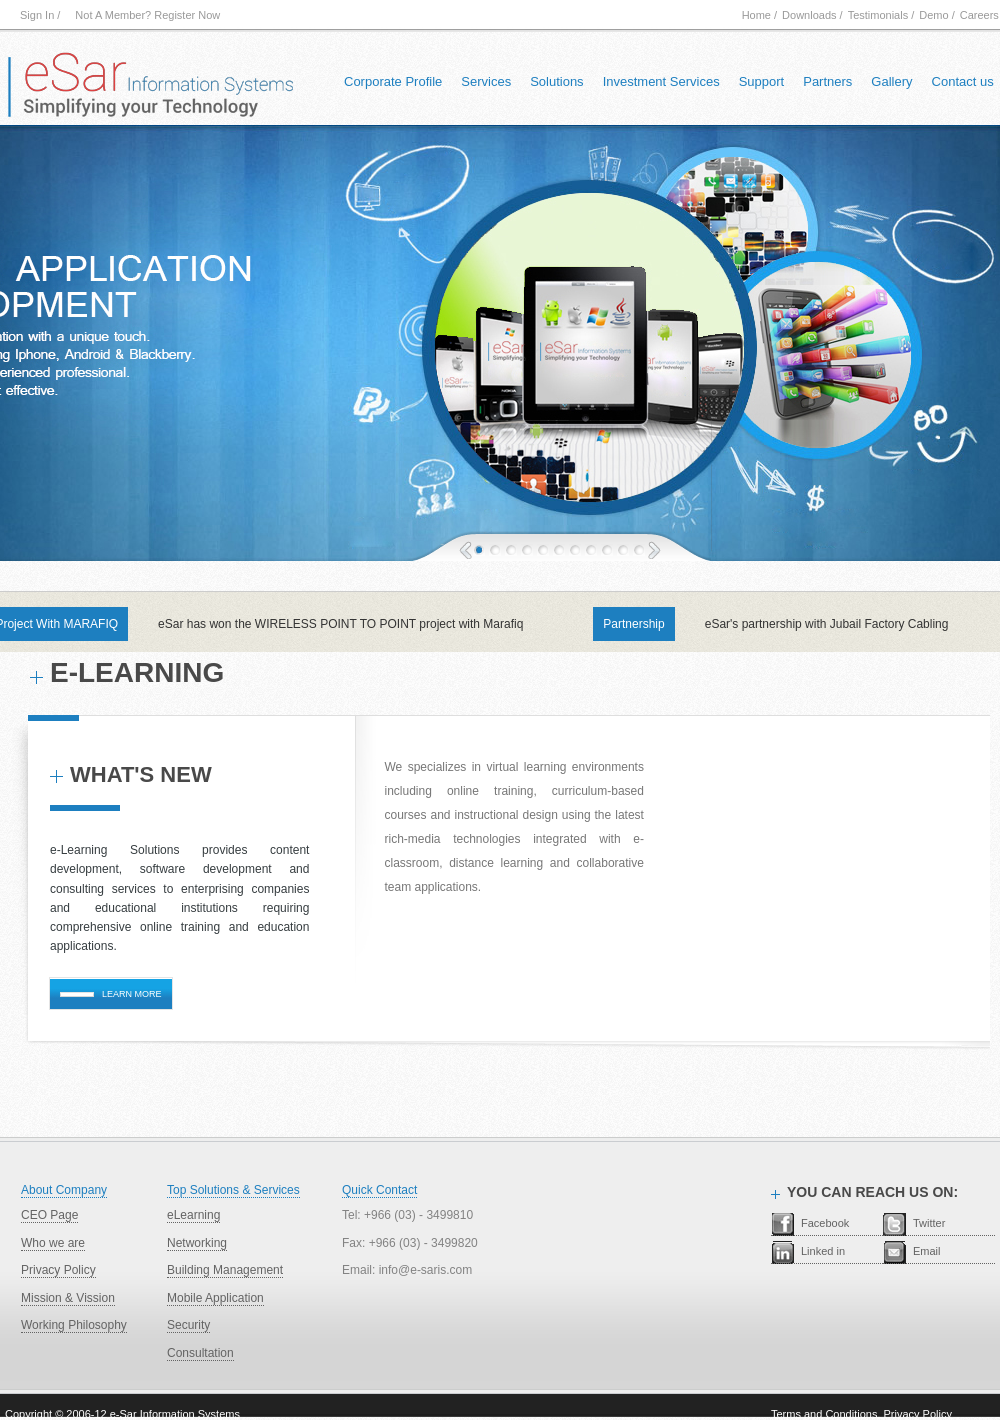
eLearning (193, 1215)
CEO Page (49, 1215)
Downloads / (812, 15)
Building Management (225, 1270)
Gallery (891, 81)
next (654, 549)
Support (762, 81)
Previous (465, 549)
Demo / (936, 15)
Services (486, 81)
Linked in (823, 1251)
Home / (759, 15)
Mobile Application (215, 1298)
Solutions (556, 81)
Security (188, 1325)
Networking (197, 1243)
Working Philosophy (74, 1325)
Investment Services (661, 81)
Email (927, 1251)
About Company (64, 1190)
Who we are (53, 1243)
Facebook (825, 1223)
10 (607, 550)
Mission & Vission (68, 1298)
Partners (827, 81)
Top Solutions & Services (233, 1190)
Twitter (929, 1223)
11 (623, 550)
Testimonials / (881, 15)
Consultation (200, 1353)
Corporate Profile (393, 81)
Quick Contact (379, 1190)
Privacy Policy (58, 1270)
